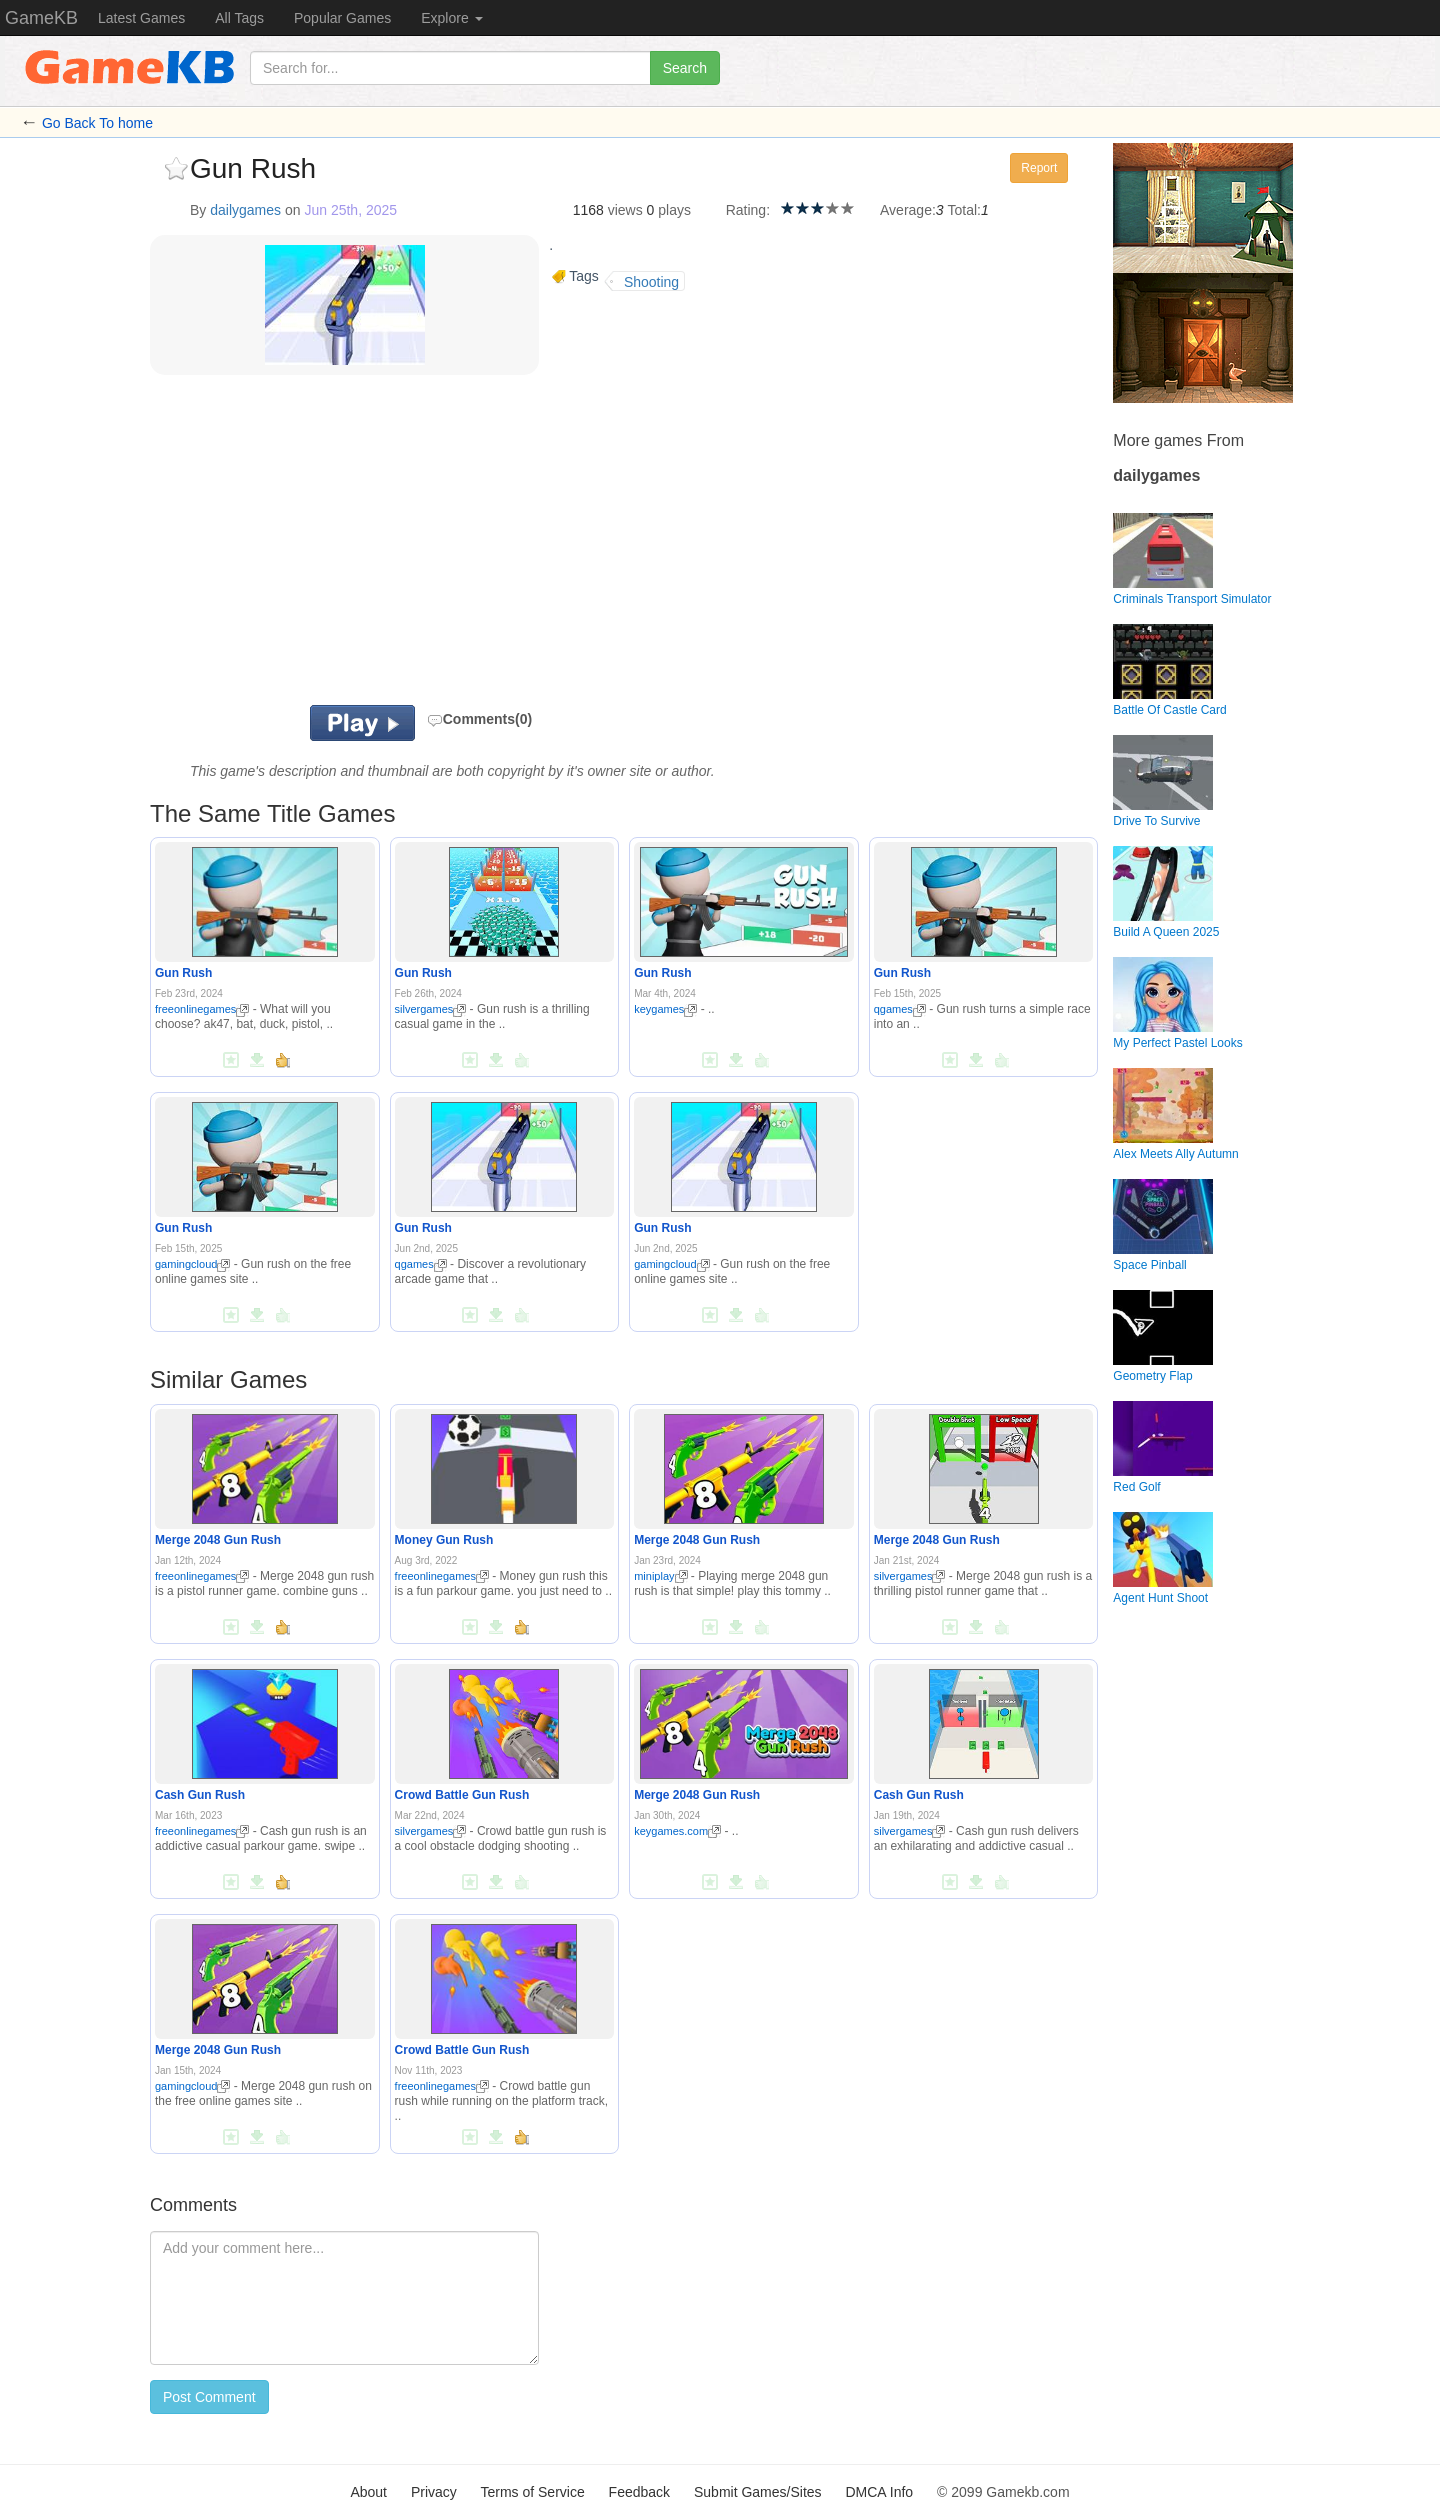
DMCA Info (879, 2492)
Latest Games (141, 18)
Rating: (748, 210)
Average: (908, 210)
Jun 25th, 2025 (350, 210)
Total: (964, 210)
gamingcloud (192, 1264)
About (368, 2492)
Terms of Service (532, 2492)
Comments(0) (479, 719)
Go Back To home (97, 123)
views (625, 210)
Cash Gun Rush (200, 1795)
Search (685, 68)
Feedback (639, 2492)
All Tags (239, 18)
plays (674, 210)
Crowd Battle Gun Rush (462, 1795)
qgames (900, 1009)
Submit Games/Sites (758, 2492)
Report (1039, 168)
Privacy (434, 2492)
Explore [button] (451, 18)
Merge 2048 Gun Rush (218, 1540)
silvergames (431, 1009)
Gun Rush (183, 973)
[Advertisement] (398, 545)
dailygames (245, 210)
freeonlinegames (202, 1009)
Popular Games (342, 18)
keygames (665, 1009)
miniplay (660, 1576)
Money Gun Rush (444, 1540)
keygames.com (677, 1831)
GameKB (41, 18)
